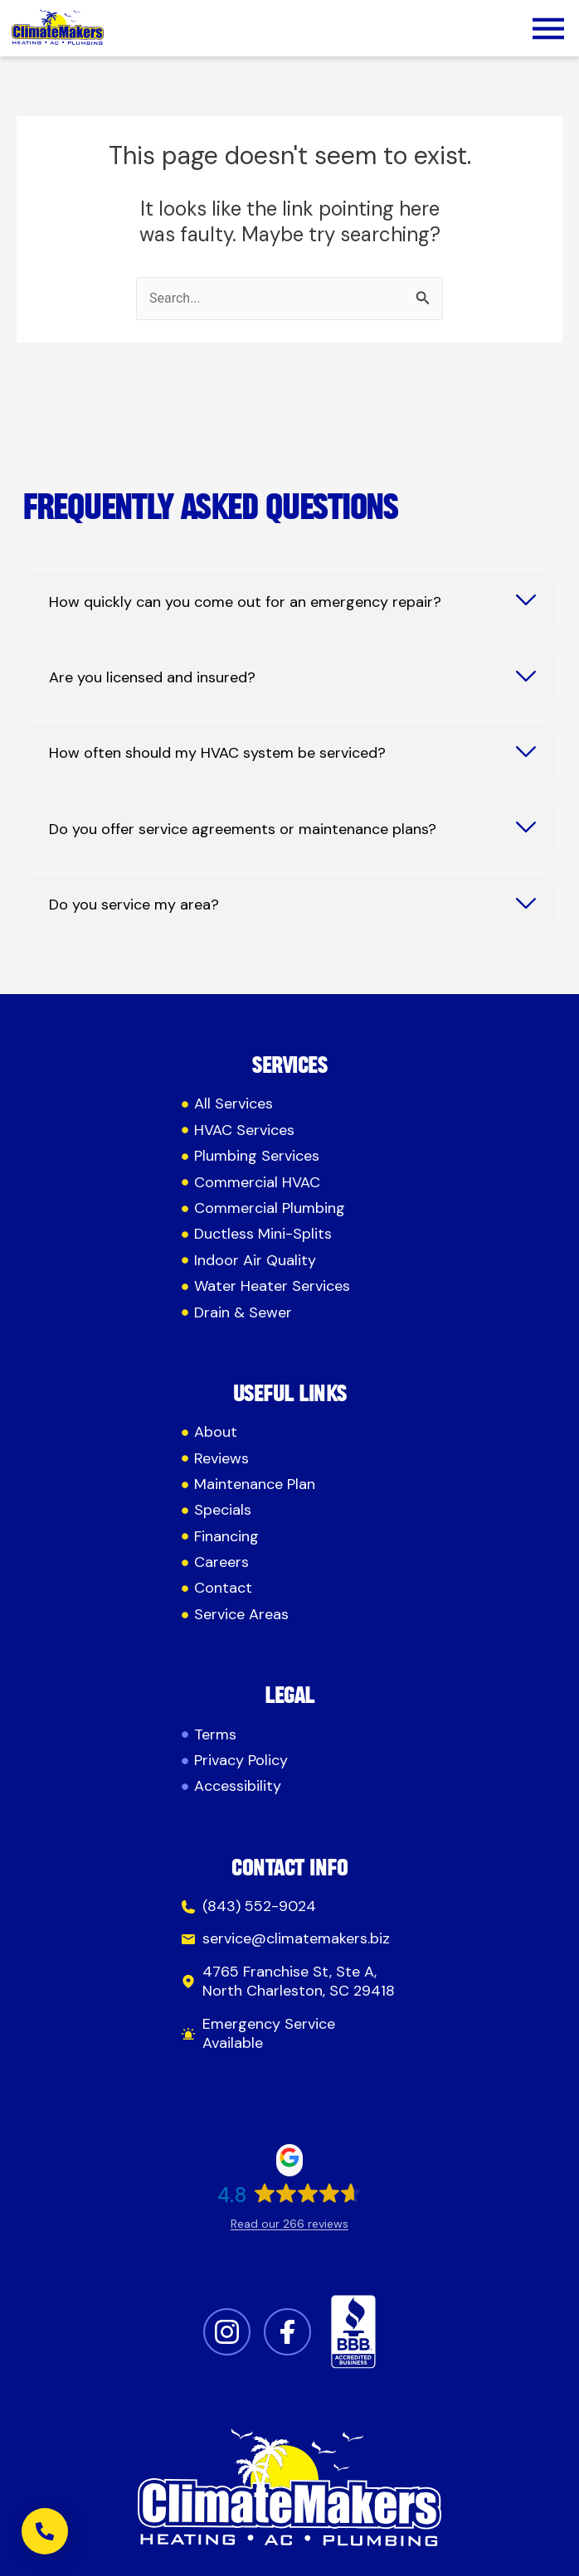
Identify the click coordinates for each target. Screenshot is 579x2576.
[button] (548, 31)
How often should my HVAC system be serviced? (217, 753)
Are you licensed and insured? (152, 677)
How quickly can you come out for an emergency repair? (245, 602)
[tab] (289, 601)
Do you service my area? (134, 904)
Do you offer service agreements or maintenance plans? (242, 829)
